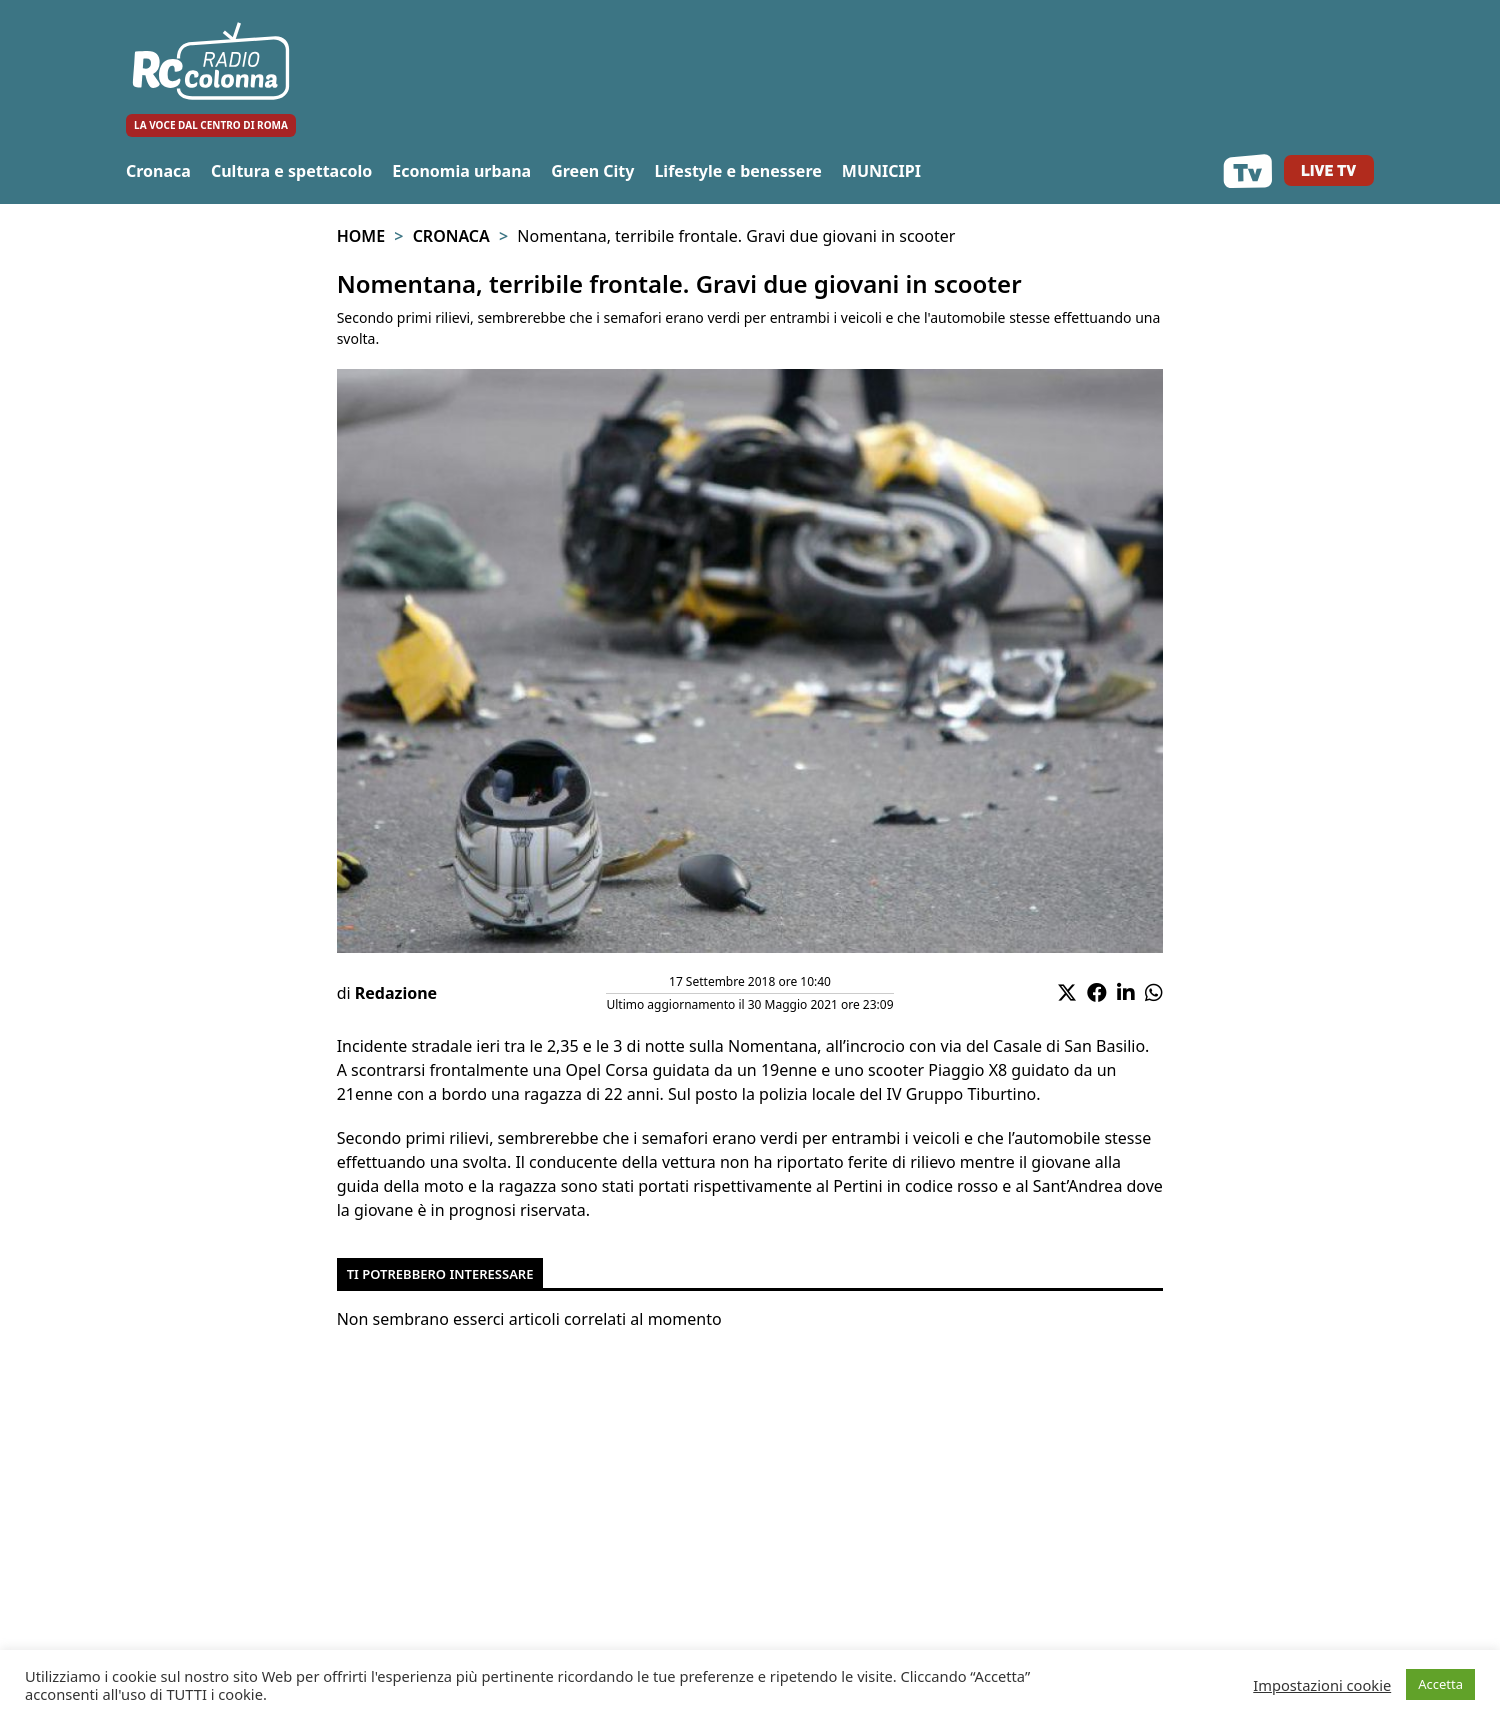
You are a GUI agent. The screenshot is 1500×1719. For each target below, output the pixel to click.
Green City (592, 171)
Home (361, 236)
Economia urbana (461, 171)
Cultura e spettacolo (291, 171)
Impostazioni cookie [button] (1322, 1685)
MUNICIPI (881, 171)
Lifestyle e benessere (737, 171)
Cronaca (158, 171)
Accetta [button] (1440, 1684)
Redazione (396, 993)
